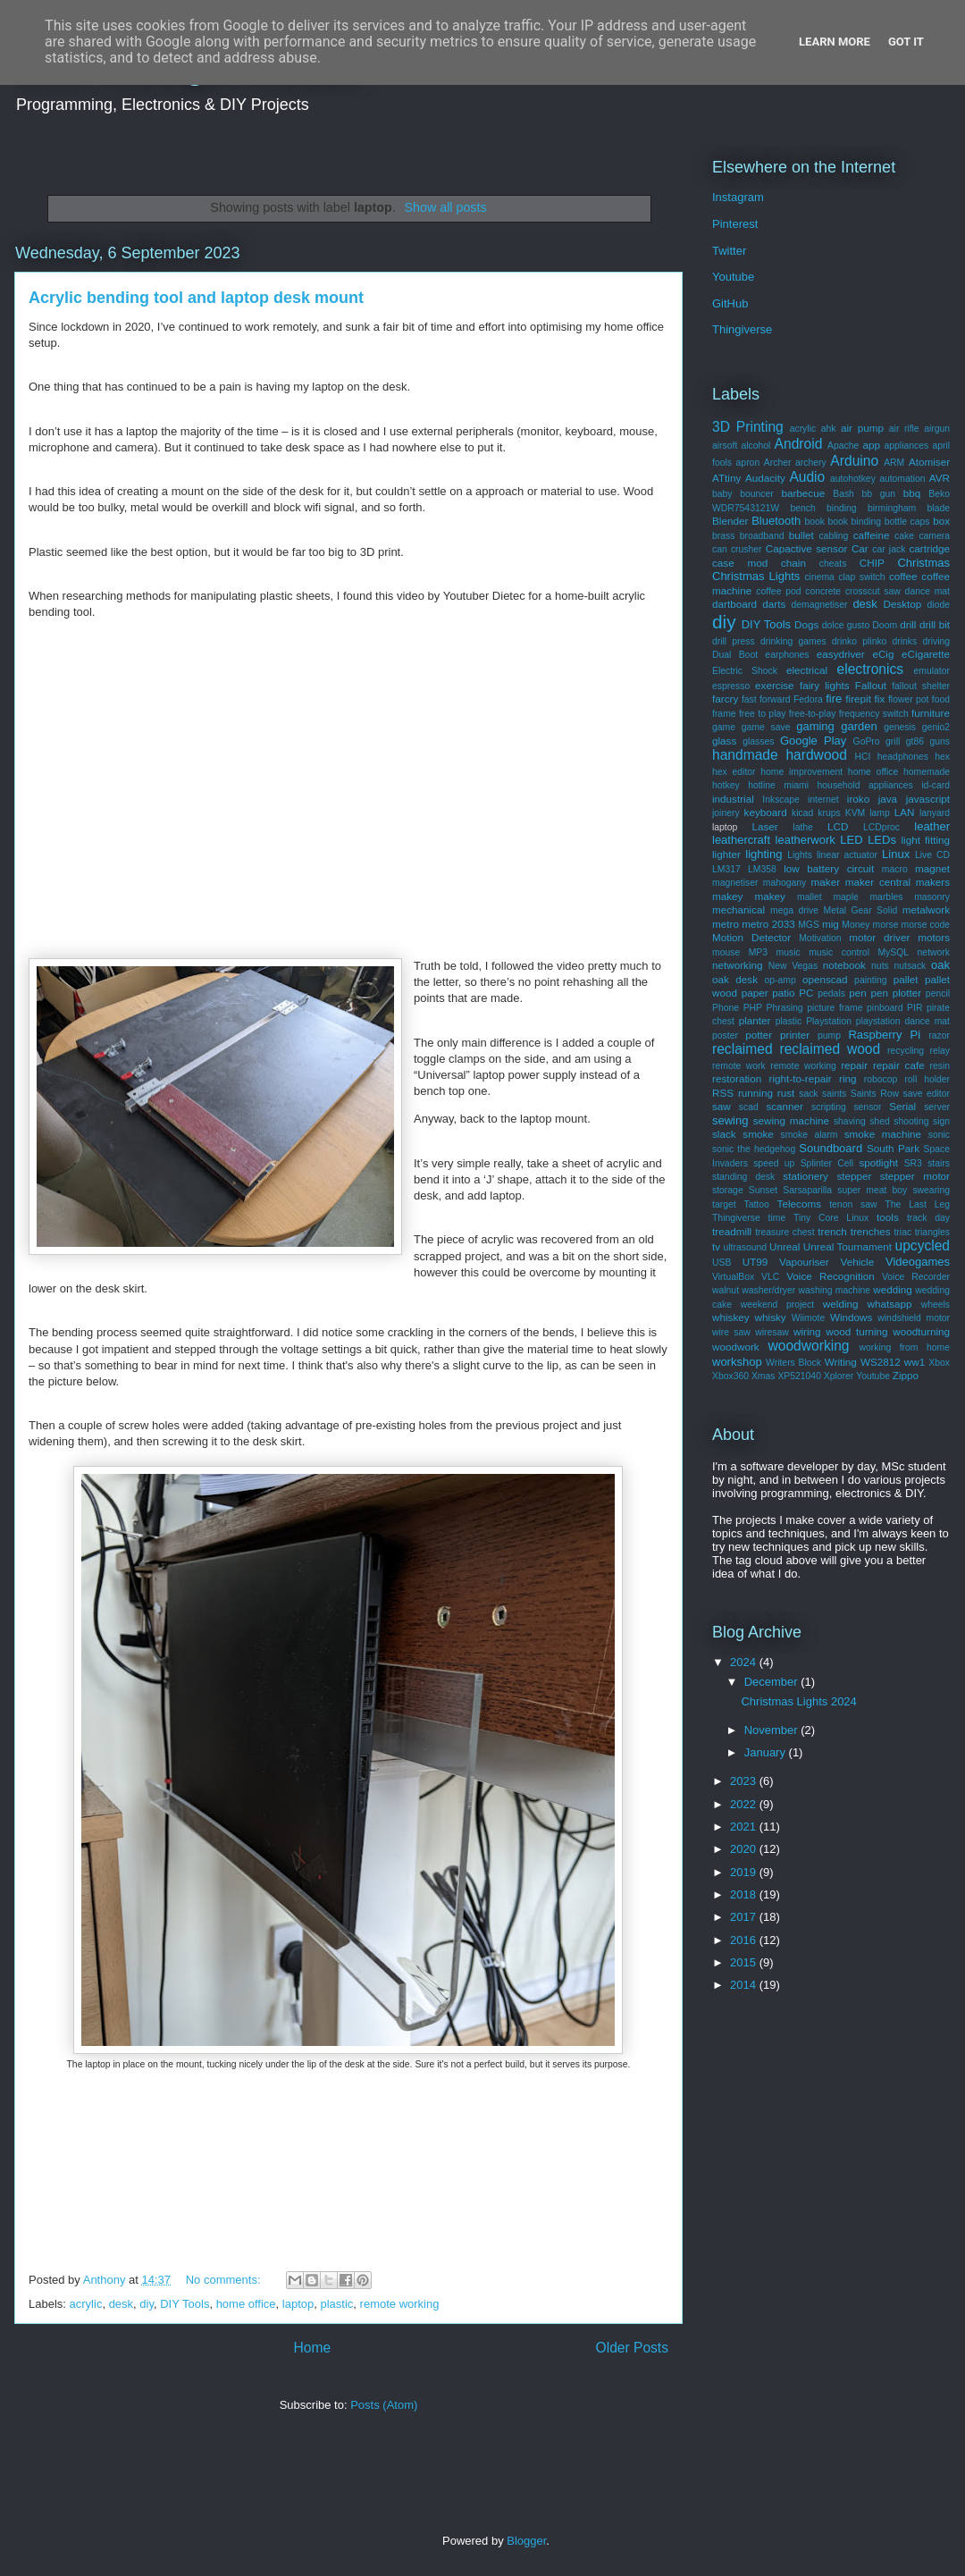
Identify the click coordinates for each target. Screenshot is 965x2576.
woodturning (921, 1331)
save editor (926, 1094)
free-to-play (812, 714)
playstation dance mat (903, 1021)
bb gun (879, 494)
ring (848, 1078)
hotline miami (778, 785)
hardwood (816, 754)
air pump (862, 428)
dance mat (927, 591)
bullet (801, 535)
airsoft (724, 445)
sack (808, 1094)
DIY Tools (184, 2304)
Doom (884, 625)
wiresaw (772, 1332)
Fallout (870, 685)
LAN (904, 812)
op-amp (780, 980)
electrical (806, 670)
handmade (745, 754)
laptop (298, 2304)
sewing (730, 1120)
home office (246, 2304)
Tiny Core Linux (830, 1218)
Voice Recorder (916, 1277)
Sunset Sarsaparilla (790, 1190)
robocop (881, 1079)
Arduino (854, 460)
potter (758, 1034)
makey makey (748, 896)
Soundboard (830, 1148)
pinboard (884, 1008)
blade (938, 508)
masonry (932, 897)
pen (858, 992)
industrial (733, 798)
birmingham (892, 508)
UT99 (755, 1261)
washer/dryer (768, 1290)
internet (823, 799)
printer (795, 1034)
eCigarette (926, 654)
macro (895, 869)
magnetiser (735, 883)
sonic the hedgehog (753, 1149)
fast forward (766, 699)
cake (904, 536)
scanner (784, 1106)
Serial (902, 1106)
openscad (825, 979)
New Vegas (793, 966)
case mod (740, 562)
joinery (726, 813)
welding (841, 1303)
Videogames (917, 1261)
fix (880, 698)
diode (938, 605)
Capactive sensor (807, 548)
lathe (803, 827)
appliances (907, 445)
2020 (744, 1849)
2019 (744, 1872)
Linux (896, 854)
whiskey (731, 1317)
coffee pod (778, 591)
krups (829, 813)
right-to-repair (800, 1078)
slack (724, 1134)
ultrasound (745, 1247)
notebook (844, 965)
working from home (904, 1347)
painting (870, 980)
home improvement (801, 772)
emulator (932, 671)
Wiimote (809, 1318)
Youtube (733, 276)
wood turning (856, 1331)
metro (725, 924)
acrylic (86, 2304)
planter (755, 1020)
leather (932, 826)
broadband (762, 536)
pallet (906, 979)
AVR (939, 478)
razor (939, 1035)
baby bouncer (743, 494)
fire (834, 698)
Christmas (923, 562)
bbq (912, 493)
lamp (879, 813)
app (871, 444)
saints (834, 1094)
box (941, 520)
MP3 (758, 952)
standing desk (743, 1177)
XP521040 (799, 1376)
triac (902, 1232)
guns (939, 741)
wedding (892, 1289)
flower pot (908, 699)
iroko (858, 798)
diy (146, 2304)
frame (724, 714)
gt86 (915, 741)
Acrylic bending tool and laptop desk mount (196, 298)
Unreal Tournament (847, 1246)
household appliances (865, 785)
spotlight (878, 1162)
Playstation (829, 1021)
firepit (858, 698)
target (724, 1204)
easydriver (841, 654)
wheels (935, 1304)
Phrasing (785, 1008)
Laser (765, 826)
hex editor (734, 772)
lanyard (934, 813)
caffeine (871, 535)
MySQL (893, 952)
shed (879, 1121)
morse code (926, 925)
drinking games (793, 641)
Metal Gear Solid (861, 910)
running (755, 1093)
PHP (752, 1008)
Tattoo (755, 1204)
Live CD (932, 855)
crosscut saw (873, 591)
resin (940, 1066)
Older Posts (632, 2347)
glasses (758, 741)
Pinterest (735, 224)
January (766, 1752)
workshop (737, 1361)
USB (721, 1262)
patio (783, 992)
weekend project (777, 1304)
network (934, 952)
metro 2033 (768, 924)
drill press (733, 641)
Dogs (806, 624)
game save (766, 727)
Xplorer (839, 1376)
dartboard (734, 604)
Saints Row (875, 1094)
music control (839, 952)
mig (830, 924)
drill (908, 624)
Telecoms (799, 1203)
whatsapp (890, 1303)
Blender (730, 520)
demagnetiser (820, 605)
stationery (805, 1176)
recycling (905, 1051)
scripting (828, 1107)
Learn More (834, 41)
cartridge (930, 548)
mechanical (738, 909)
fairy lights (825, 685)
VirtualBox (733, 1277)
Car (860, 548)
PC (806, 992)
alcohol (755, 445)
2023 (744, 1781)
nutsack (910, 966)
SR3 (913, 1163)
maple (845, 897)
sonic (939, 1135)
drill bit (934, 624)
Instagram (738, 197)
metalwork (926, 909)
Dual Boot (735, 655)
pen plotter (895, 992)
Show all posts (445, 207)
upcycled (922, 1245)
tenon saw (853, 1204)
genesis (900, 727)
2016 (744, 1940)
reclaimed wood (829, 1048)
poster (725, 1035)
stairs (938, 1163)
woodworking (808, 1345)
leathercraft (741, 839)
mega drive (794, 910)
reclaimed (742, 1048)
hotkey (726, 785)
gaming (815, 726)
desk (121, 2304)
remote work (739, 1066)
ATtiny (726, 478)
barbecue (803, 493)
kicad (802, 813)
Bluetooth (776, 520)
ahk (828, 429)
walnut (725, 1290)
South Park (893, 1148)
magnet (932, 868)
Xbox (939, 1363)
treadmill (731, 1231)
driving (936, 641)
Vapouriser (804, 1261)
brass (723, 536)
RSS (723, 1093)
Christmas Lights (756, 576)
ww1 (914, 1362)
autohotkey (853, 479)
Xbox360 (730, 1376)
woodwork (735, 1346)
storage (727, 1190)
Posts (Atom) (383, 2405)
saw (721, 1106)
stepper (853, 1176)
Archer (778, 462)
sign (941, 1121)
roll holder (927, 1079)
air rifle (904, 429)
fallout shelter (921, 686)
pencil (938, 993)
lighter (726, 854)
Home (312, 2347)
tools (888, 1217)
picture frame (834, 1008)
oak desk (735, 979)
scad (749, 1107)
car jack (888, 549)
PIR (914, 1008)
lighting (763, 854)
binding (842, 508)
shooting (911, 1121)
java (887, 798)
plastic (336, 2304)
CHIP (872, 562)
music (788, 952)
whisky (770, 1317)
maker (825, 882)
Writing (841, 1362)
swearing (931, 1190)
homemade (926, 772)
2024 (744, 1662)
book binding (855, 521)
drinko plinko (859, 641)
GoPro (866, 741)
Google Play (813, 740)
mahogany (785, 883)
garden (859, 726)
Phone (725, 1008)
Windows (851, 1317)
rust (785, 1093)
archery (811, 462)
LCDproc (881, 827)
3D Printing (748, 426)
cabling (833, 536)
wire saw (731, 1332)
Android (799, 443)
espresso (731, 686)
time (777, 1218)
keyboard (765, 812)
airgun (937, 429)
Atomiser (929, 461)
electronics (870, 669)
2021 (744, 1826)
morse (886, 925)
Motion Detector (751, 937)
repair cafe (899, 1065)
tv (716, 1246)
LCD (837, 826)
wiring (807, 1331)
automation (902, 479)
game (723, 727)
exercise (774, 685)
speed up (773, 1163)
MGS (808, 925)
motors (934, 937)
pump (829, 1035)
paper (755, 992)
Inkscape (781, 799)
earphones (787, 655)
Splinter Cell (827, 1163)
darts (773, 604)
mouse (726, 952)
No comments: (225, 2279)
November (772, 1730)
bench (802, 508)
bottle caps (907, 521)
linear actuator (847, 855)
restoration (736, 1078)
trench (832, 1231)
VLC (770, 1277)
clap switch (861, 577)
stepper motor (915, 1176)
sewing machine (791, 1120)
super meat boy (872, 1190)
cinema (819, 577)
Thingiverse (742, 329)
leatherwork (805, 839)
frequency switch (874, 714)
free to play (762, 714)
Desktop (902, 604)
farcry (725, 698)
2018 (744, 1894)
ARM (894, 462)
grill (892, 741)
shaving (850, 1121)
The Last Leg (917, 1204)
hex (942, 757)
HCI (863, 757)
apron (748, 462)
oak (940, 965)
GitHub (730, 303)
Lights (799, 855)
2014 (744, 1984)
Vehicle (858, 1261)
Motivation (820, 938)
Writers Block (793, 1363)
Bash (843, 494)
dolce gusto (845, 625)
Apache (843, 445)
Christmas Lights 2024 (798, 1701)
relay (939, 1051)
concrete (823, 591)
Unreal (784, 1246)
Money (855, 925)
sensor (867, 1107)
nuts (880, 966)
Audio (807, 476)
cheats (833, 563)
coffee (903, 576)
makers (933, 882)
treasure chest (785, 1232)
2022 (744, 1804)
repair (854, 1065)
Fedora (808, 699)
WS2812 (880, 1362)
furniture (930, 713)
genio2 (936, 727)
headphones (902, 757)
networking (737, 965)
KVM (855, 813)
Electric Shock (744, 671)
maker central (877, 882)
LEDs (882, 839)
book (814, 521)
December (772, 1681)
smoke (758, 1134)
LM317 (726, 869)
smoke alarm (808, 1135)
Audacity (765, 478)
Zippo (906, 1375)
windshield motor (913, 1318)
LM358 (762, 869)
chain (793, 562)
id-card (935, 785)
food (941, 699)
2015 (744, 1962)
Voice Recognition (830, 1276)
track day (928, 1218)
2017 (744, 1917)
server (937, 1107)
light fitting (925, 840)
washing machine (834, 1290)
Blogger (526, 2540)
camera (934, 536)
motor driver (879, 937)
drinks (905, 641)
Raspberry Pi (884, 1034)
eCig (883, 654)
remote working (400, 2304)
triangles (932, 1232)
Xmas (763, 1376)
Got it (906, 41)
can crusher (737, 549)
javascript (928, 798)
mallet (809, 897)
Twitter (729, 250)
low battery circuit (829, 868)
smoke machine (882, 1134)
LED (851, 839)
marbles (885, 897)
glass (724, 740)
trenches (871, 1231)
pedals (831, 993)
